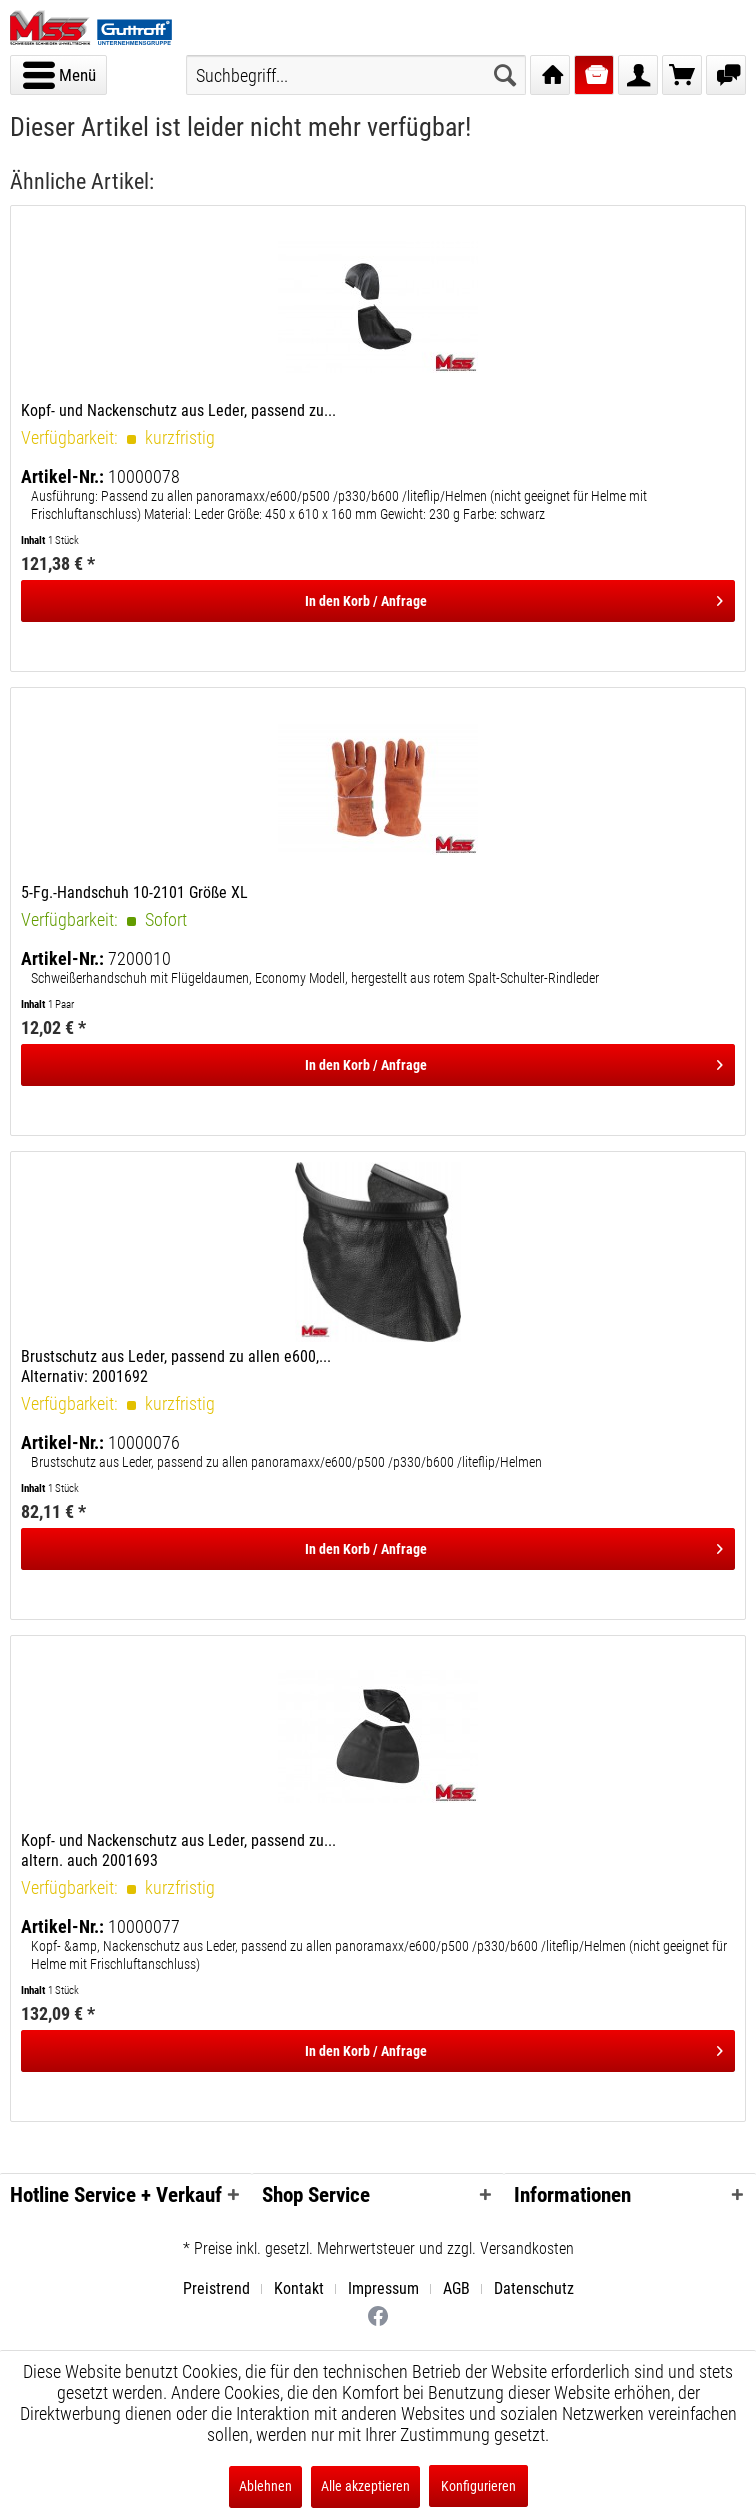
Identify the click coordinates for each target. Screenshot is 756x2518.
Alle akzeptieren (365, 2486)
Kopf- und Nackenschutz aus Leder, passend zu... (178, 410)
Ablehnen (265, 2486)
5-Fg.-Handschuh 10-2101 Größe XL (134, 892)
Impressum (383, 2288)
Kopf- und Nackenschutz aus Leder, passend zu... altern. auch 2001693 (178, 1850)
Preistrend (216, 2288)
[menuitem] (58, 75)
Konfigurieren (478, 2486)
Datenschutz (534, 2288)
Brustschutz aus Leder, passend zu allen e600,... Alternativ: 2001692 (176, 1366)
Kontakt (299, 2288)
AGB (456, 2288)
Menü (59, 72)
